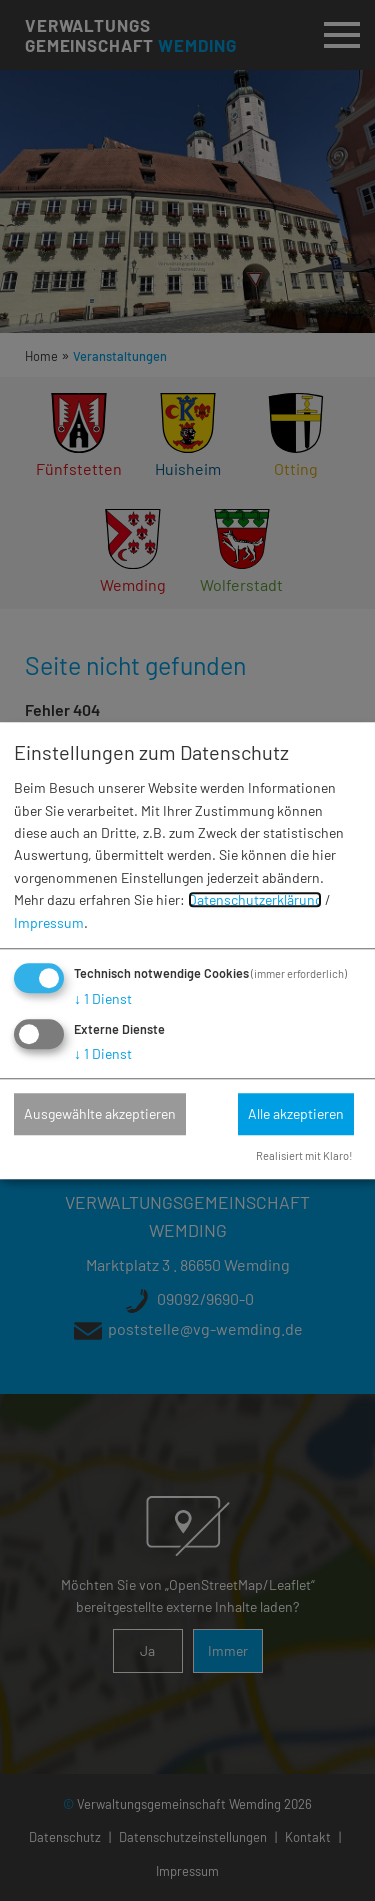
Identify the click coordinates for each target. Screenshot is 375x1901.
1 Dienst (103, 998)
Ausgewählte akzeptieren (100, 1113)
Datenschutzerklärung (255, 900)
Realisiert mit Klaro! (304, 1155)
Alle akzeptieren (296, 1113)
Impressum (49, 922)
